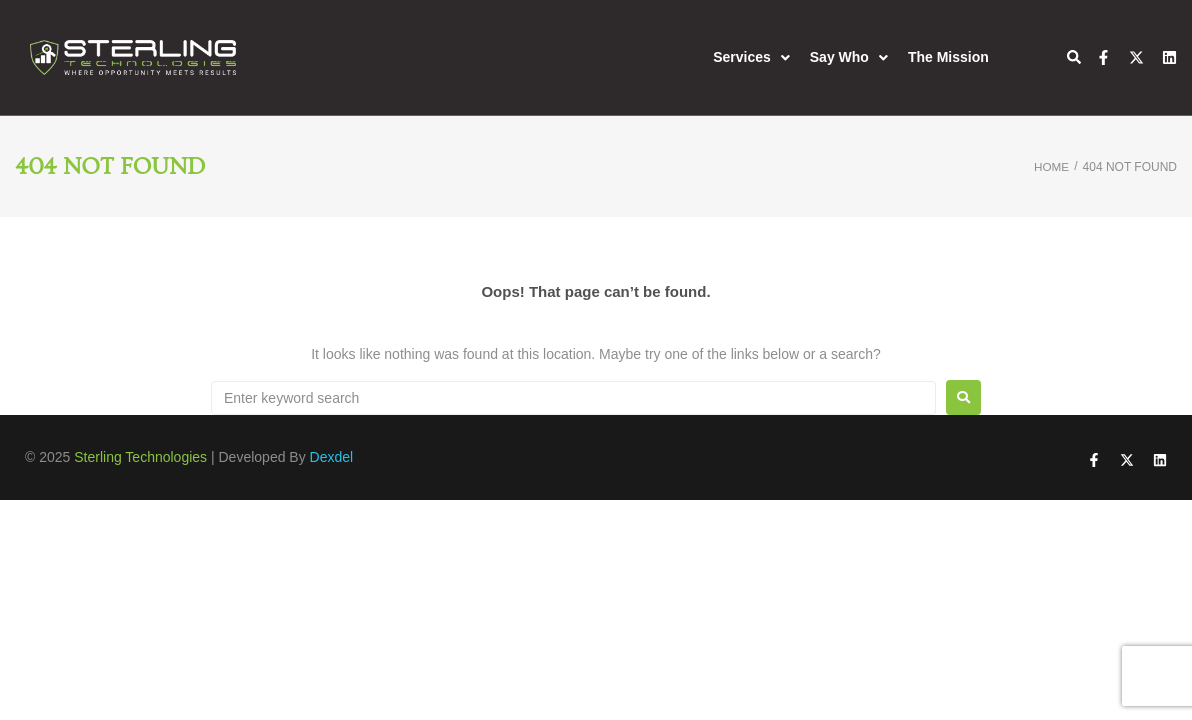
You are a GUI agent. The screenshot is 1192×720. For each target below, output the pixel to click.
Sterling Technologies (140, 457)
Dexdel (332, 457)
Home (1051, 167)
